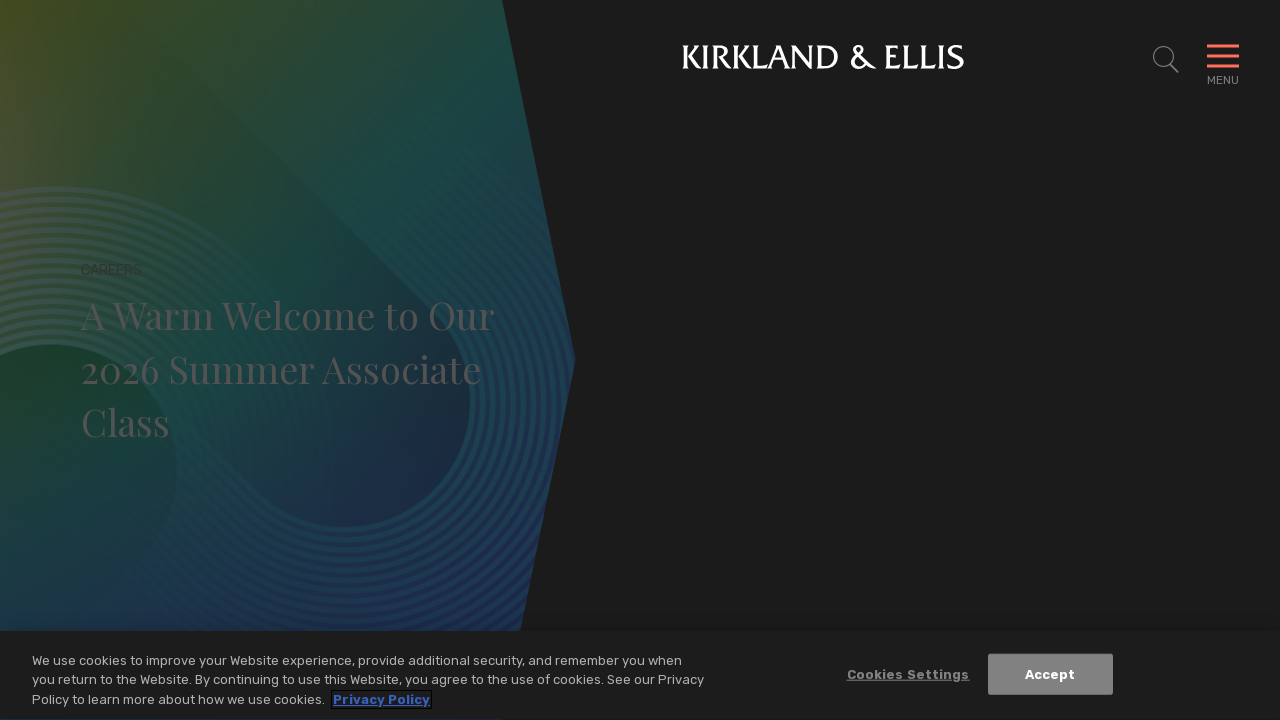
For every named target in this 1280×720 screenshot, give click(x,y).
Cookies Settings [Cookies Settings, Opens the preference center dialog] (908, 676)
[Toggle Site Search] (1166, 60)
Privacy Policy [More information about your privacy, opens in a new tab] (381, 702)
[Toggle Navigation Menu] (1223, 60)
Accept (1050, 676)
